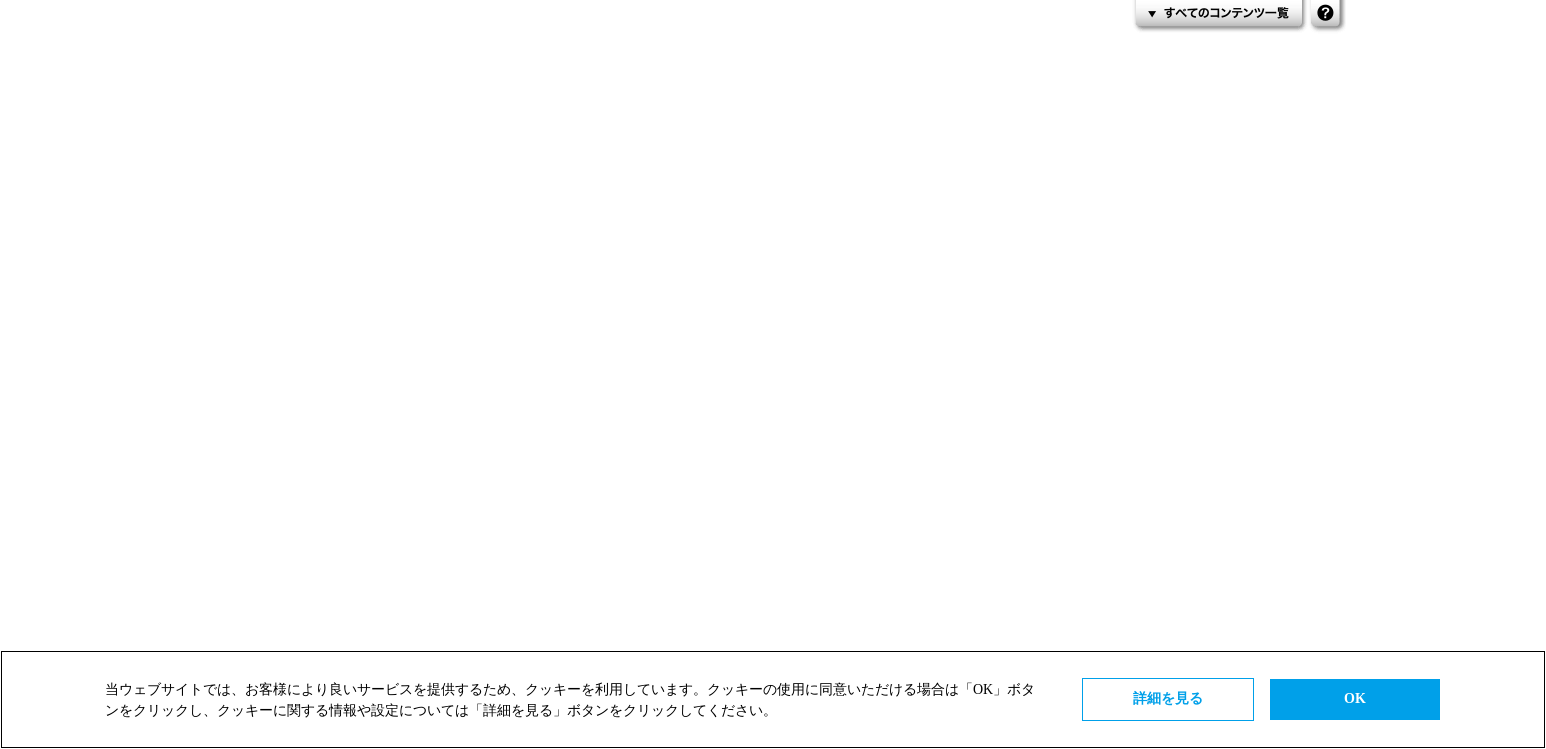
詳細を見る (1168, 698)
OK (1355, 698)
